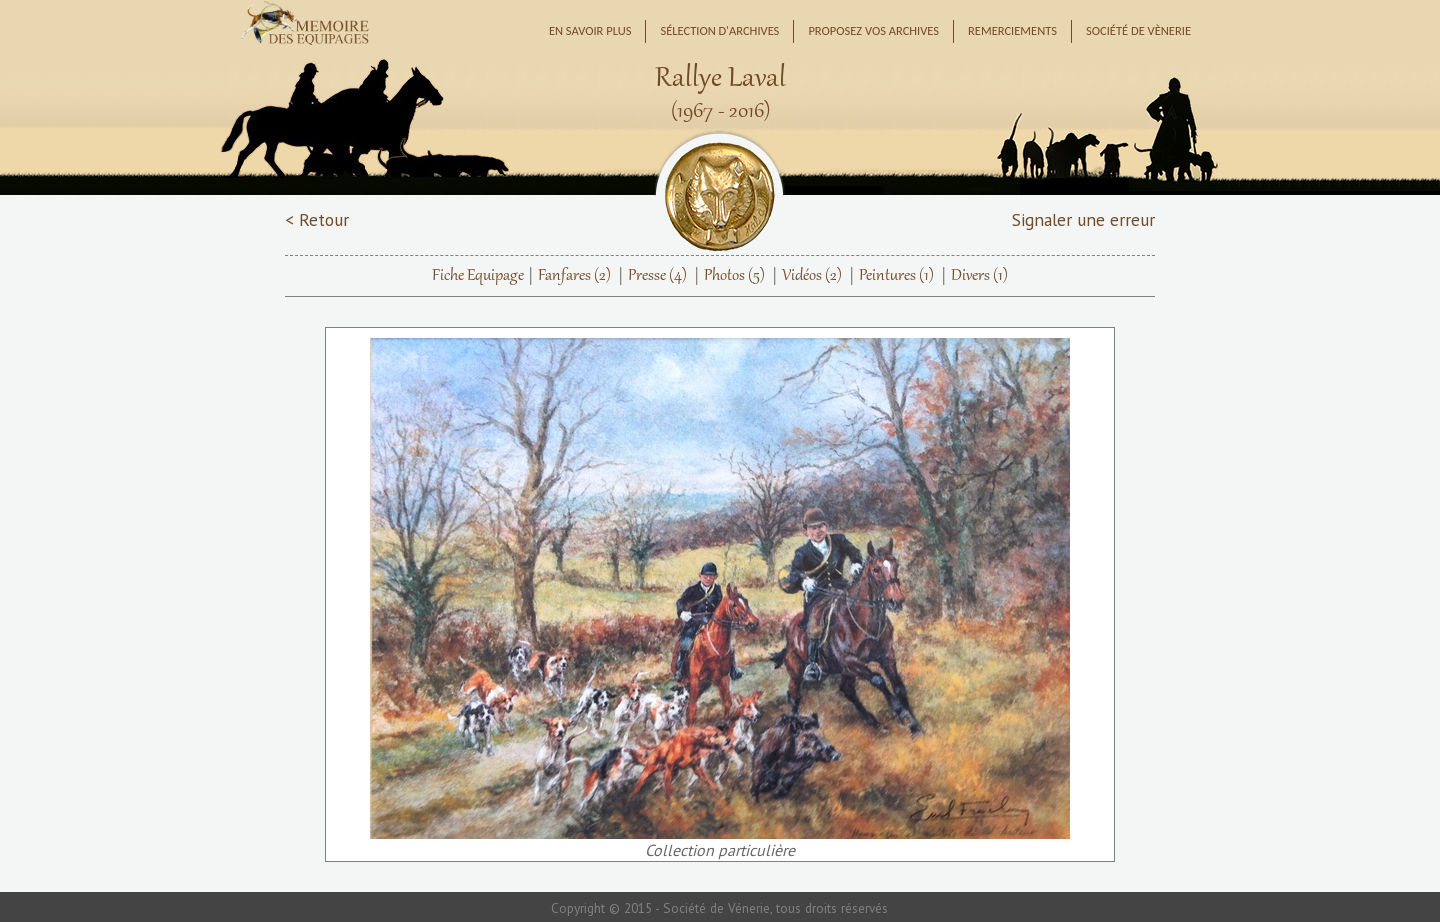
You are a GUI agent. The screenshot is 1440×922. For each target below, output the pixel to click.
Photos (734, 276)
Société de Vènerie (1138, 30)
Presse (657, 276)
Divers (979, 276)
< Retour (317, 219)
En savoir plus (590, 30)
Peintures (896, 276)
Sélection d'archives (719, 30)
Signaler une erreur (1083, 219)
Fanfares (574, 276)
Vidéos (812, 276)
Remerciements (1012, 30)
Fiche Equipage (478, 276)
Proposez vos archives (873, 30)
